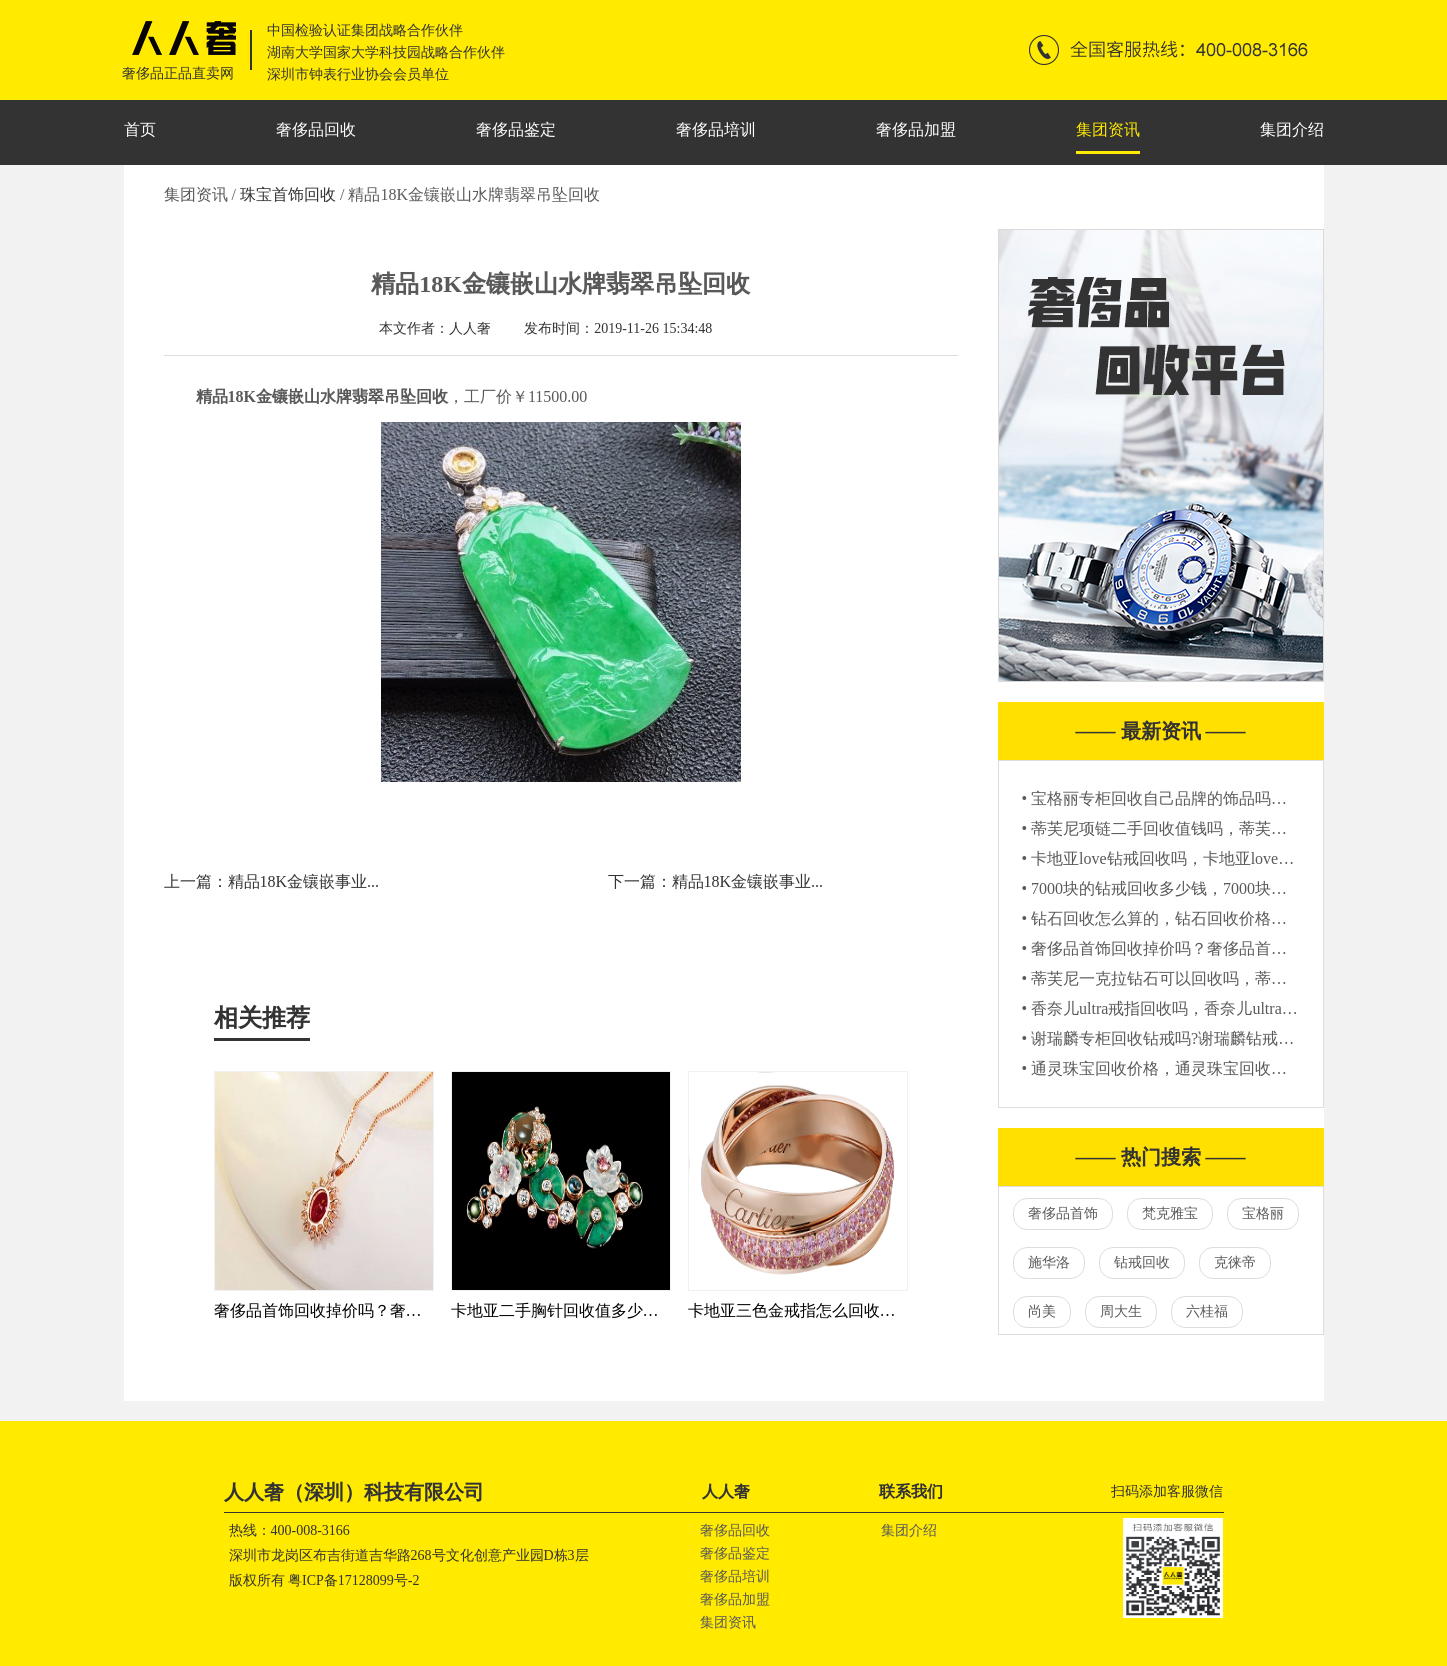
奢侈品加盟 (916, 129)
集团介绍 (1292, 129)
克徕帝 (1235, 1262)
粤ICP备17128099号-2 (353, 1580)
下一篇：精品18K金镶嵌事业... (716, 881)
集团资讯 (1108, 129)
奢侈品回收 (316, 129)
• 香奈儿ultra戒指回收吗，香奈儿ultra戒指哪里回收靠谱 (1216, 1008)
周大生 (1121, 1311)
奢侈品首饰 (1063, 1213)
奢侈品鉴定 (516, 129)
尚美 (1042, 1311)
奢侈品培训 (716, 129)
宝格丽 (1263, 1213)
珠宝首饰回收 (290, 194)
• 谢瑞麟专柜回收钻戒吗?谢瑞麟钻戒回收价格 (1182, 1038)
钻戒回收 (1142, 1262)
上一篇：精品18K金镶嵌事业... (272, 881)
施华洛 (1049, 1262)
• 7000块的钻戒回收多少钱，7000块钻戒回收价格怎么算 (1219, 888)
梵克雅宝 (1170, 1213)
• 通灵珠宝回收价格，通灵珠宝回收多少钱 (1171, 1068)
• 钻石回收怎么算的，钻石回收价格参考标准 (1179, 918)
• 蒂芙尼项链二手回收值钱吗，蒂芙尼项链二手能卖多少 (1219, 828)
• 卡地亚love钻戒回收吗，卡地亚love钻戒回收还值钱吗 (1214, 858)
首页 (140, 129)
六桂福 (1207, 1311)
